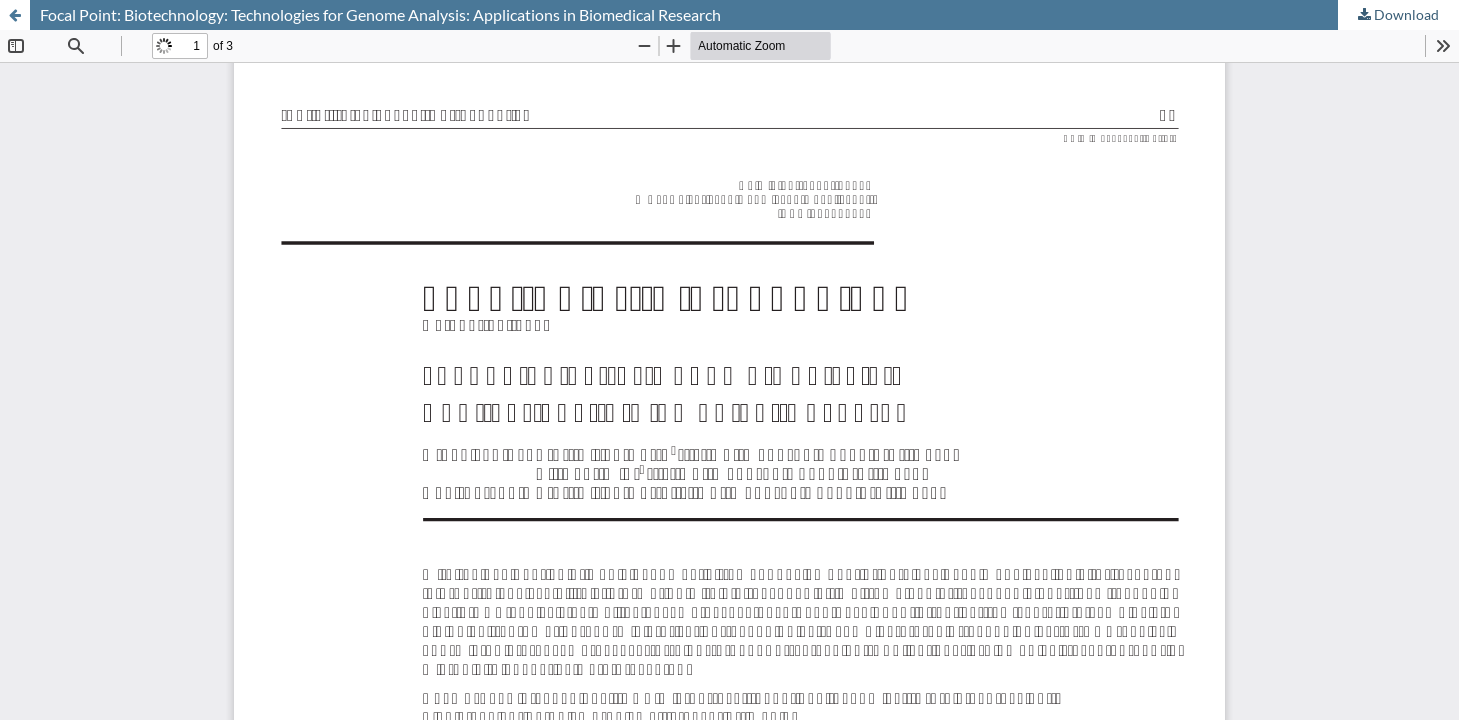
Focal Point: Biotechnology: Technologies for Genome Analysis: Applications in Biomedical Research (380, 14)
